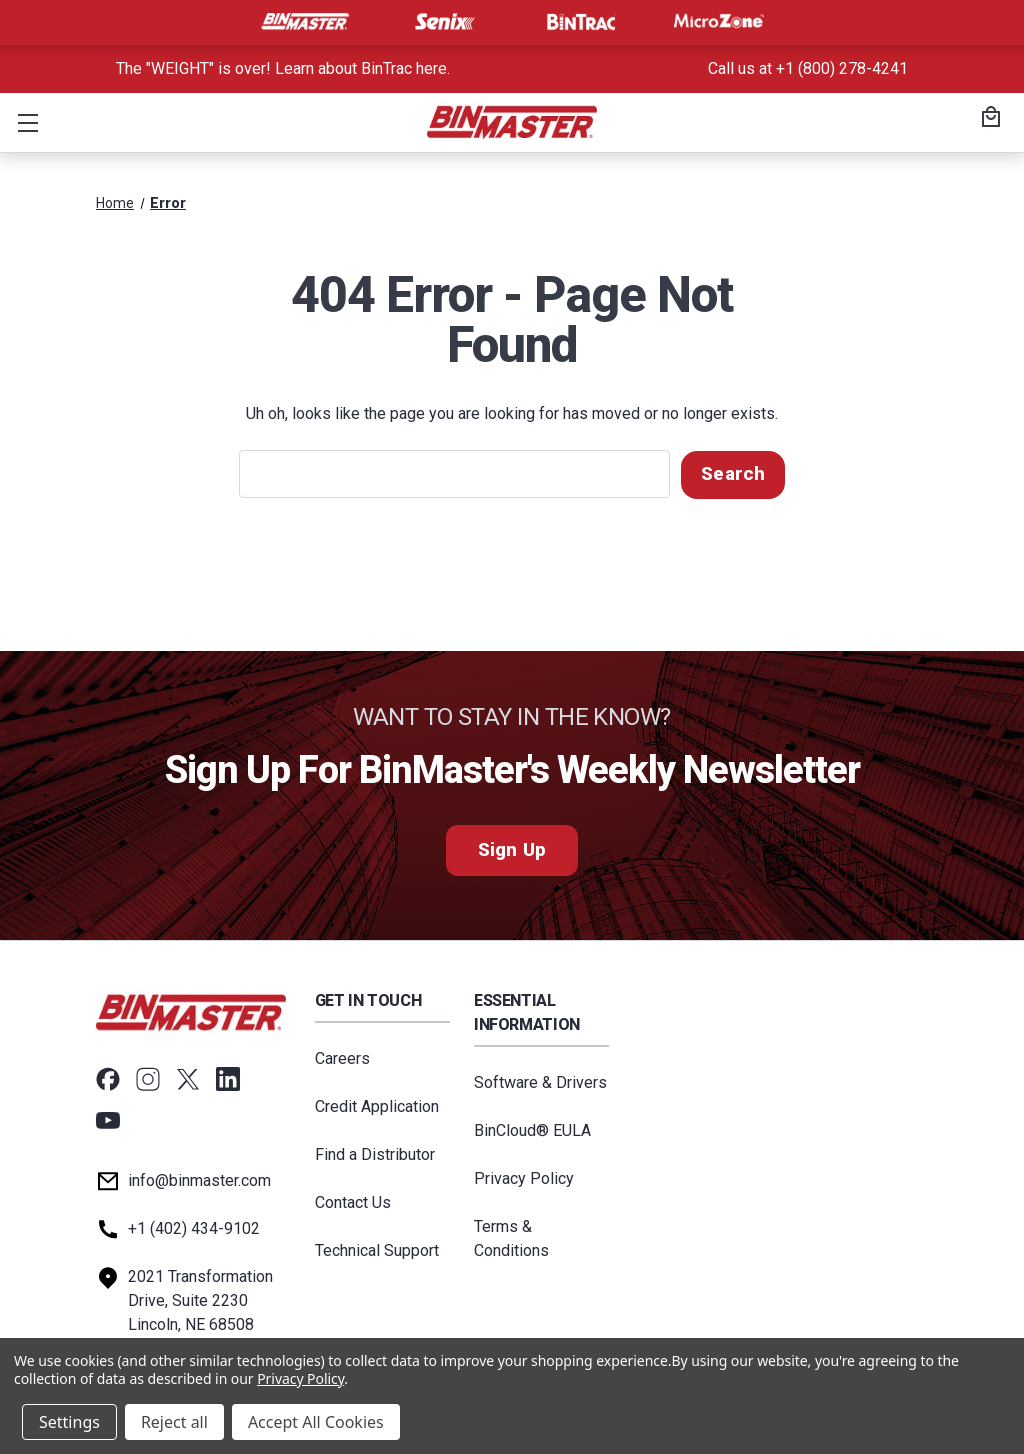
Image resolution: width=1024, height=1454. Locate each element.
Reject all (174, 1422)
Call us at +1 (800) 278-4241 (808, 68)
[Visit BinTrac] (581, 22)
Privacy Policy (524, 1177)
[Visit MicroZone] (719, 22)
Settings (69, 1422)
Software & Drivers (540, 1081)
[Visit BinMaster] (305, 22)
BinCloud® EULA (532, 1129)
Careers (342, 1057)
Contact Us (353, 1201)
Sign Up (511, 849)
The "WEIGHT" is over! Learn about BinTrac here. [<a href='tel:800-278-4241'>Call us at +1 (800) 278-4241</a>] (283, 68)
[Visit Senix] (443, 22)
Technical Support (377, 1249)
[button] (24, 122)
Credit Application (377, 1105)
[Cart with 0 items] (988, 119)
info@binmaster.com (199, 1179)
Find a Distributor (375, 1153)
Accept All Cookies (316, 1422)
